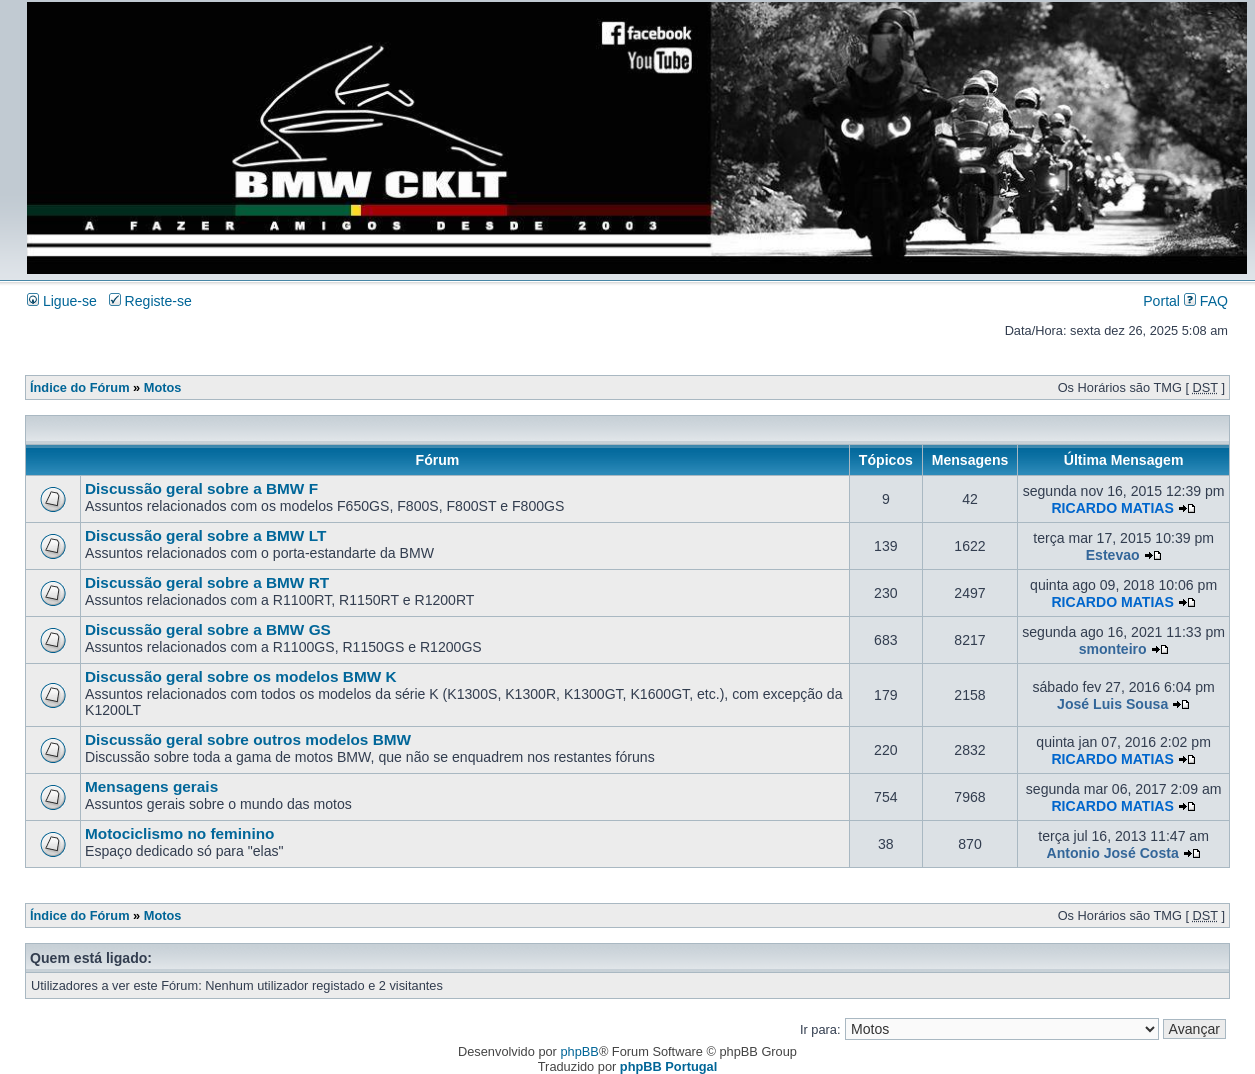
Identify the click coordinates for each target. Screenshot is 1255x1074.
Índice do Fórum (80, 387)
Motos (163, 387)
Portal (1161, 301)
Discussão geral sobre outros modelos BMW (248, 739)
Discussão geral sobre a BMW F (201, 488)
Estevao (1113, 555)
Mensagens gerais (151, 786)
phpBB (579, 1051)
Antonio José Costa (1113, 853)
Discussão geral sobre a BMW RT (207, 582)
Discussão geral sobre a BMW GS (208, 629)
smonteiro (1113, 649)
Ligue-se (62, 301)
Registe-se (150, 301)
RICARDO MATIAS (1112, 508)
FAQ (1206, 301)
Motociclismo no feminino (179, 833)
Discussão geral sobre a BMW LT (205, 535)
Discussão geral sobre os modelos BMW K (241, 676)
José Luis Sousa (1112, 704)
